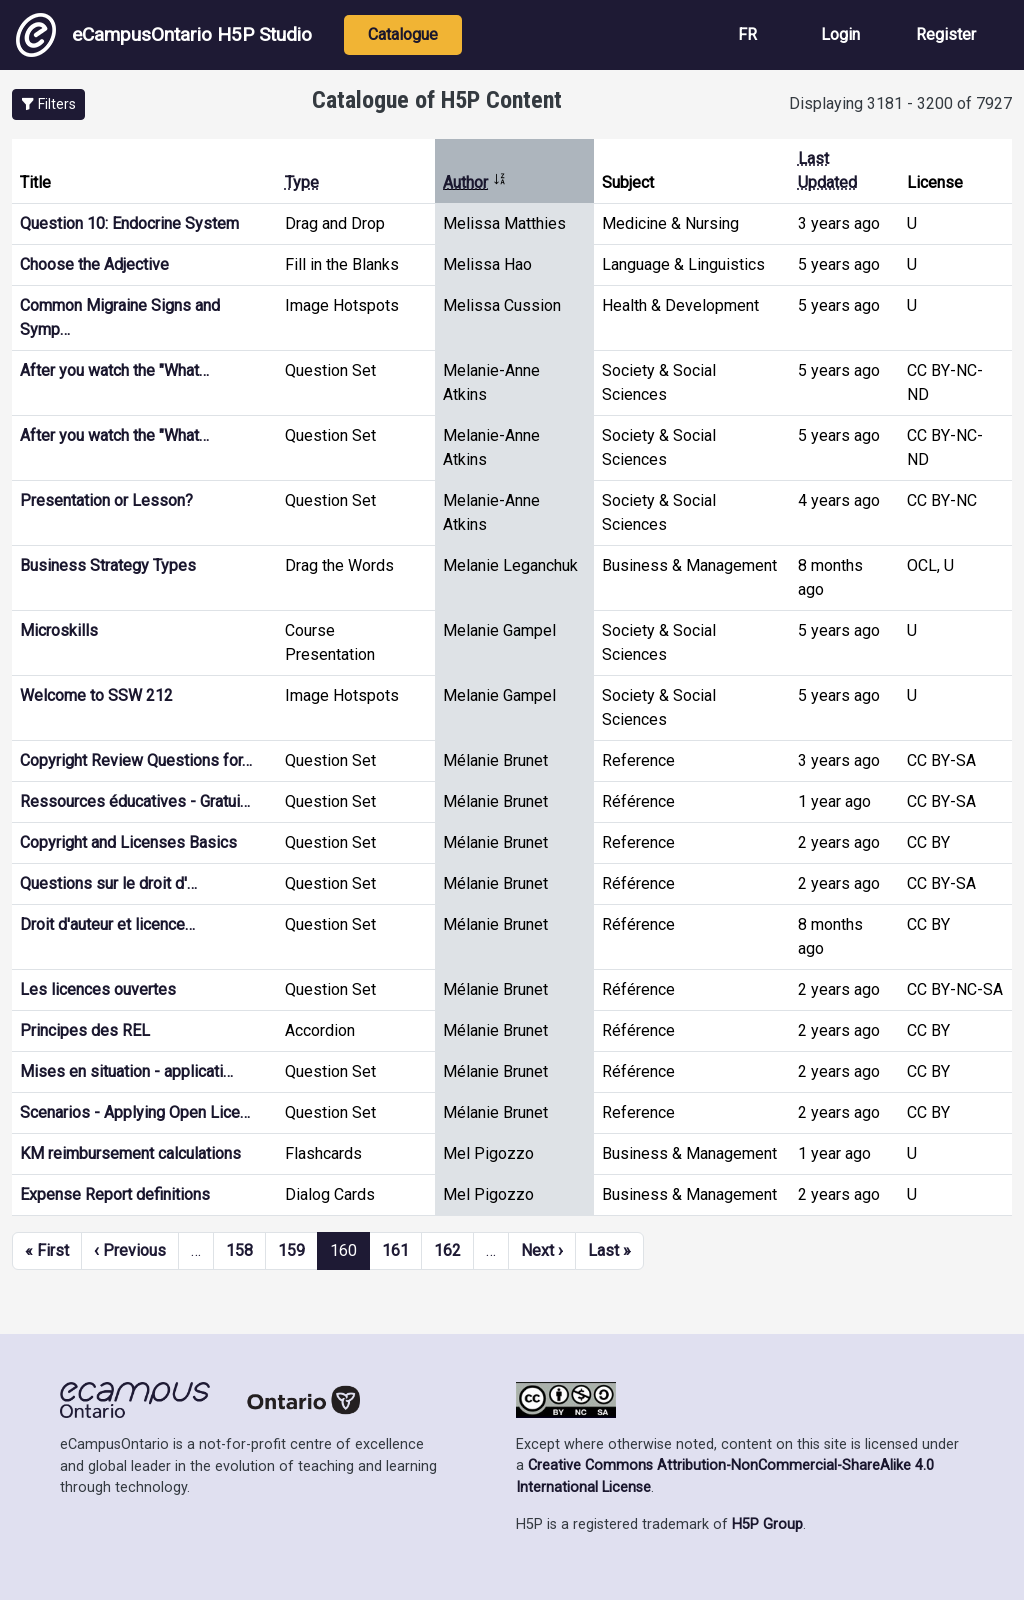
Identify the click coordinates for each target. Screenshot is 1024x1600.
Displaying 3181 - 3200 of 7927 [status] (900, 103)
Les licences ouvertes (98, 989)
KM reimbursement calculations (130, 1153)
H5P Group (767, 1524)
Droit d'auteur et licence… (107, 924)
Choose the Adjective (94, 264)
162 (447, 1250)
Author (475, 182)
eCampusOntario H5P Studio (164, 35)
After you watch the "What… (114, 370)
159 (291, 1250)
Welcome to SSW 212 (96, 695)
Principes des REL (85, 1030)
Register (946, 34)
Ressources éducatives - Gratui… (135, 801)
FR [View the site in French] (747, 34)
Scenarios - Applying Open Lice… (135, 1112)
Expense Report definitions (115, 1194)
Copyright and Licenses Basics (128, 842)
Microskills (59, 630)
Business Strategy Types (108, 565)
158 (239, 1250)
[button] (48, 104)
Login (840, 34)
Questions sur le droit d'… (108, 883)
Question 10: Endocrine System (129, 223)
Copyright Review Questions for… (136, 760)
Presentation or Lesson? (106, 500)
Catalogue (403, 34)
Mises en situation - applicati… (126, 1071)
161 (395, 1250)
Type (302, 182)
